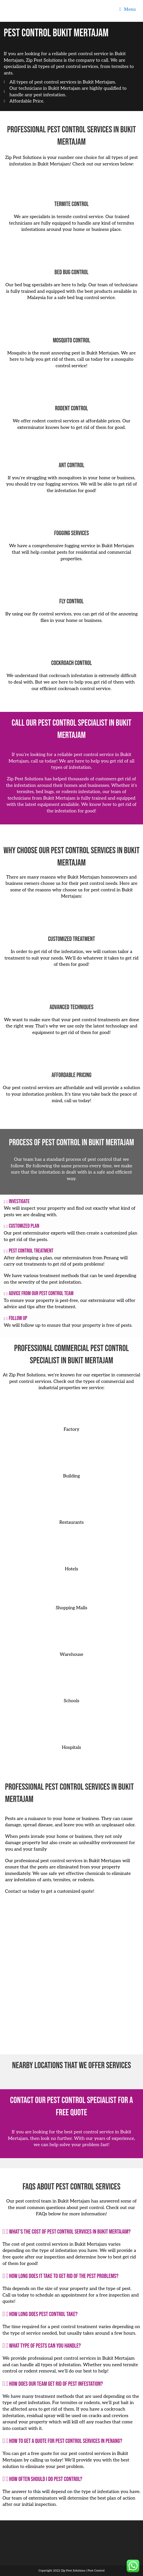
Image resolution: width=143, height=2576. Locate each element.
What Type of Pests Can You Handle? (45, 2345)
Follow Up (18, 1318)
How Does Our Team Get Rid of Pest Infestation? (56, 2384)
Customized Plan (24, 1226)
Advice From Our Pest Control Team (41, 1293)
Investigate (19, 1201)
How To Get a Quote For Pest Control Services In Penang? (65, 2441)
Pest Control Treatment (31, 1251)
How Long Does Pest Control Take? (43, 2314)
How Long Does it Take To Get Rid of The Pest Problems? (63, 2276)
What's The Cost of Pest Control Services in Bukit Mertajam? (69, 2231)
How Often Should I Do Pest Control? (45, 2479)
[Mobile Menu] (127, 9)
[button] (71, 1201)
